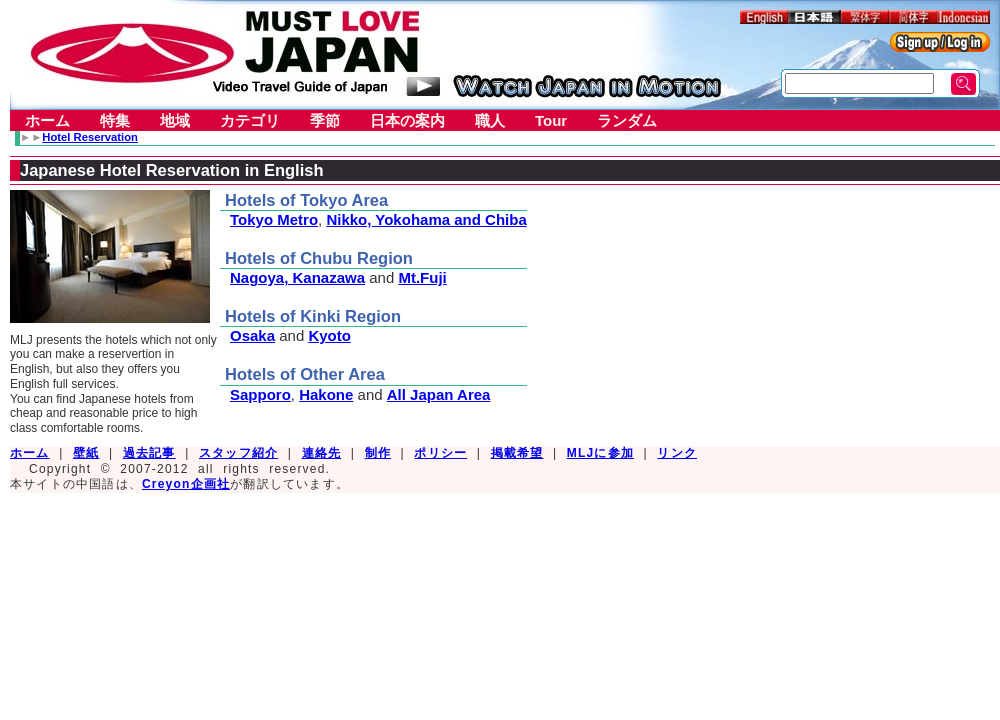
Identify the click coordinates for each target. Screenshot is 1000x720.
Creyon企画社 (186, 484)
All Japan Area (439, 394)
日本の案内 (407, 120)
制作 (378, 453)
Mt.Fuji (422, 277)
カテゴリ (250, 120)
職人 (490, 120)
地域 (175, 120)
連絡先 (322, 453)
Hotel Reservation (90, 137)
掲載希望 (517, 453)
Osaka (252, 335)
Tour (551, 120)
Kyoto (329, 335)
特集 (115, 120)
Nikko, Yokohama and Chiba (426, 219)
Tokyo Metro (274, 219)
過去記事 (149, 453)
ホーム (47, 120)
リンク (677, 453)
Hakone (326, 394)
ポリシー (440, 453)
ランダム (627, 120)
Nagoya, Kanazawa (297, 277)
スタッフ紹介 (238, 453)
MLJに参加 (600, 453)
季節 (325, 120)
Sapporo (260, 394)
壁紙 (86, 453)
